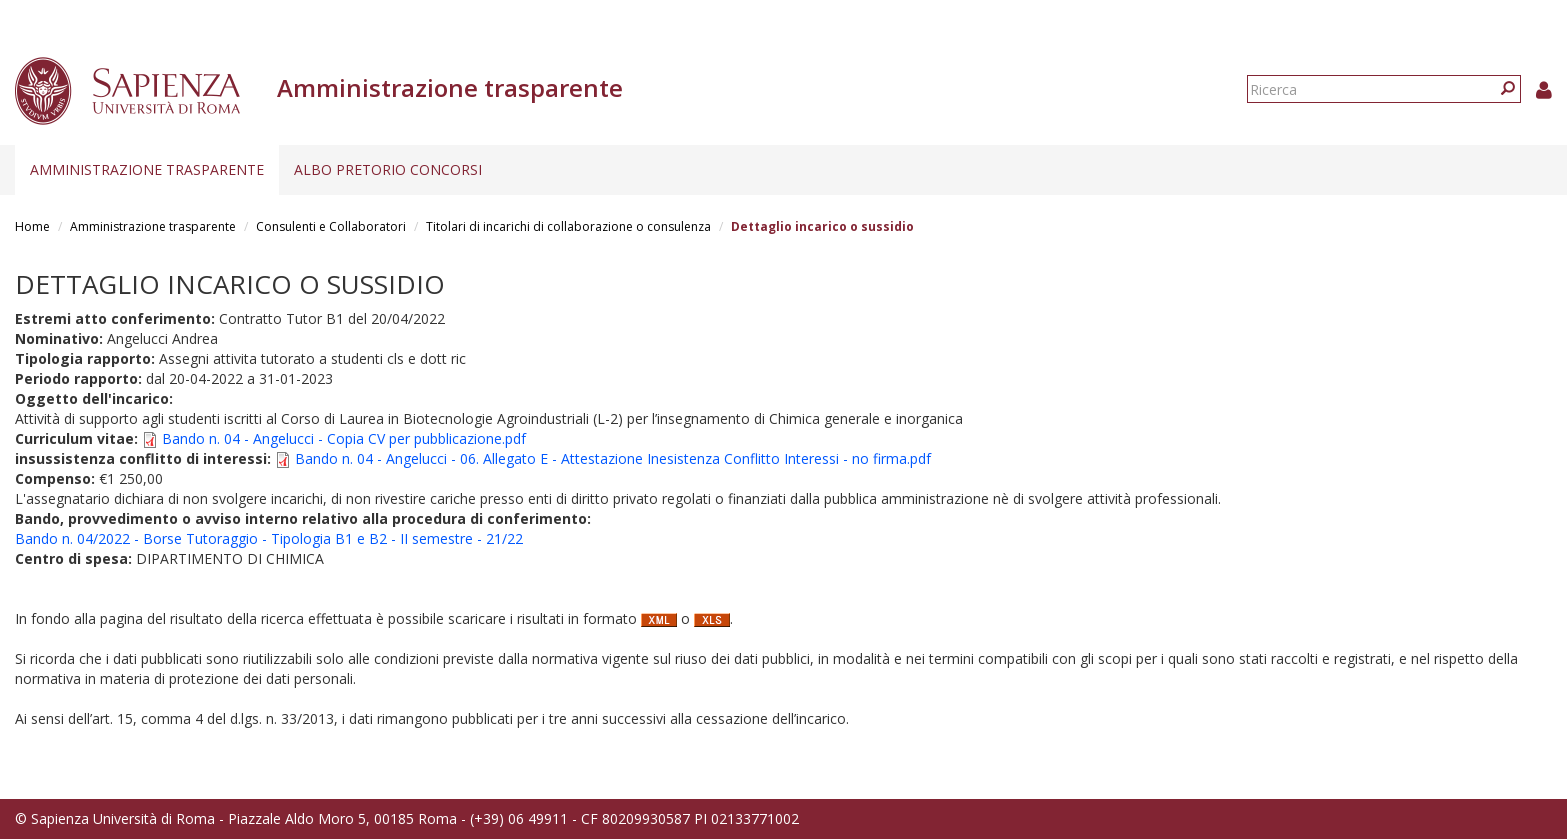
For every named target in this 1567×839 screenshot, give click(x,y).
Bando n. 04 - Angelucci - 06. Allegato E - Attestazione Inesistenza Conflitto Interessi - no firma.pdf (613, 458)
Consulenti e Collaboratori (331, 226)
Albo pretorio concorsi (388, 169)
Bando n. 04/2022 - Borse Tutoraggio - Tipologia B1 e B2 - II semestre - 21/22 (269, 538)
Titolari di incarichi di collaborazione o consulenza (568, 226)
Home (32, 226)
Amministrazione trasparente (147, 169)
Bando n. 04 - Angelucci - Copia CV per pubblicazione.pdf (344, 438)
